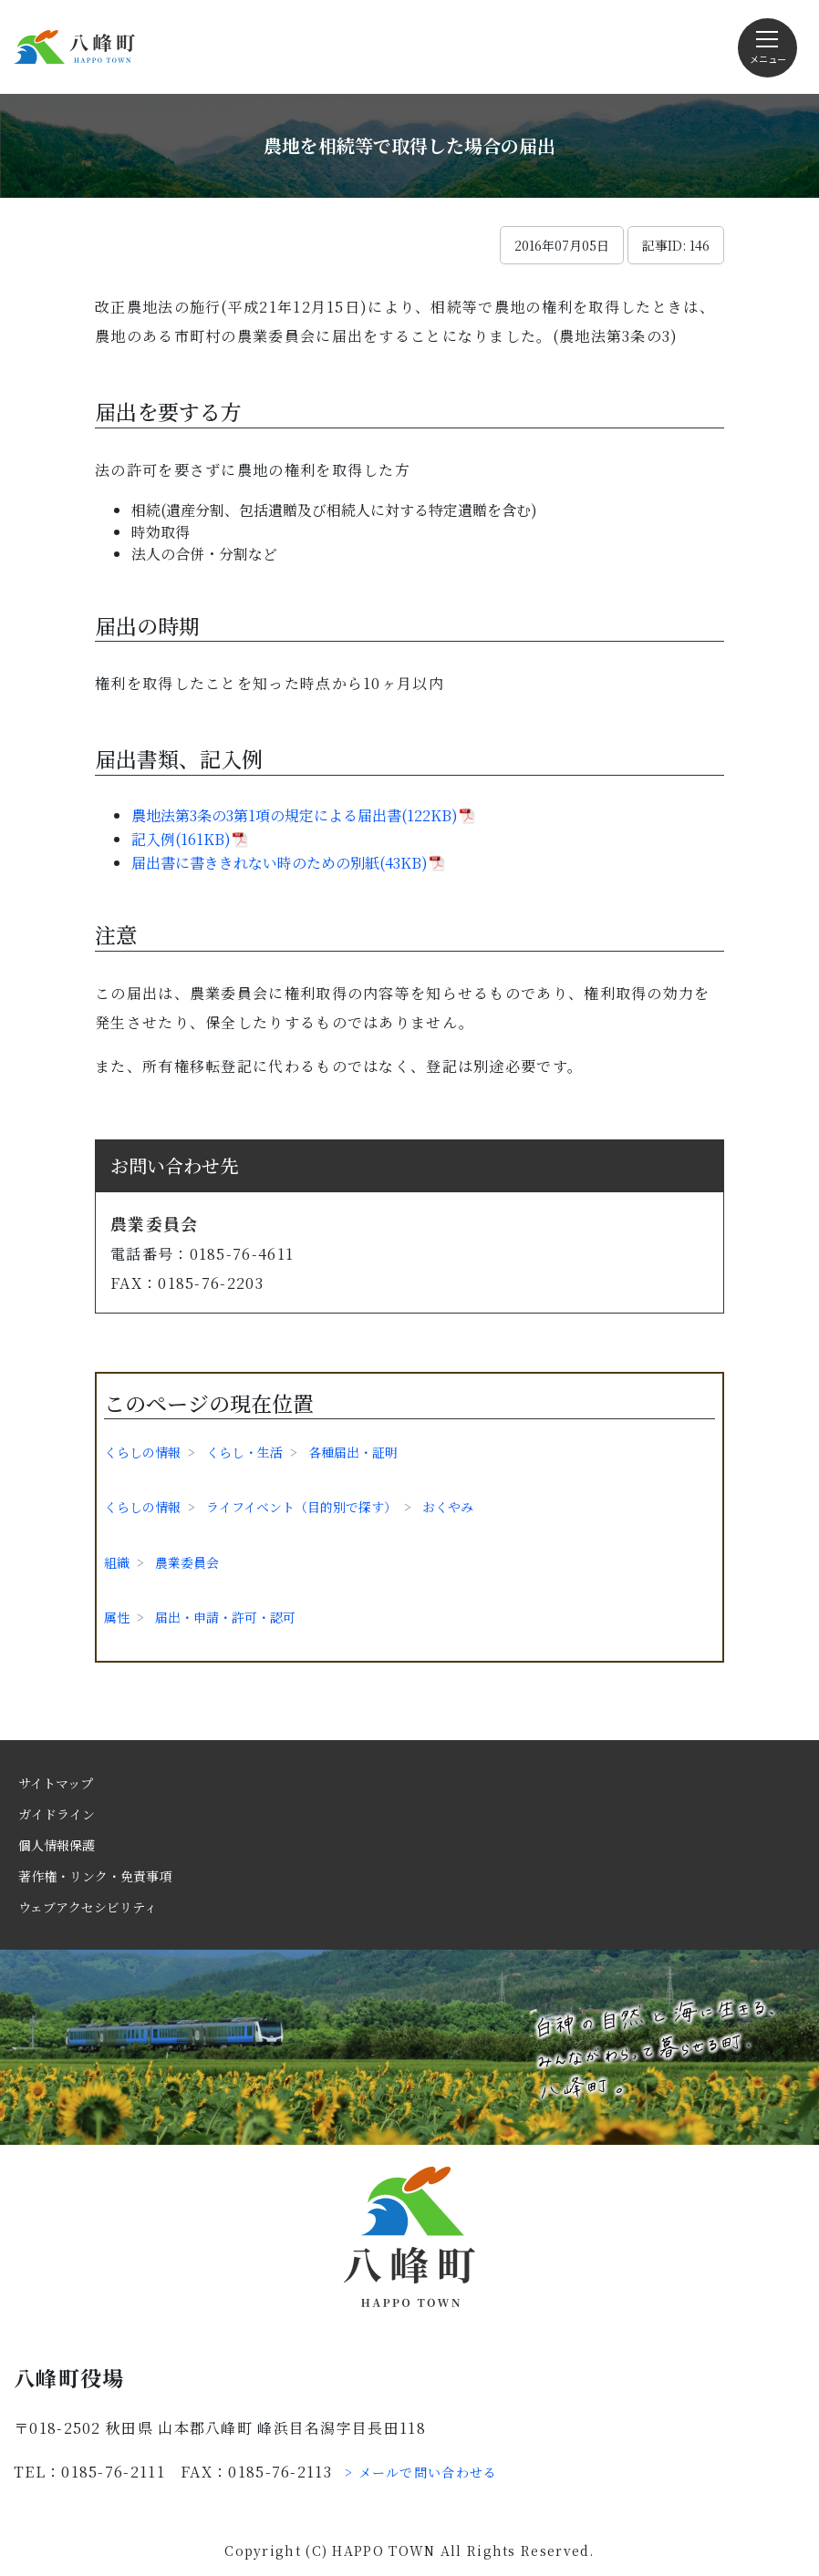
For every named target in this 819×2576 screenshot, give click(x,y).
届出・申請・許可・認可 (225, 1617)
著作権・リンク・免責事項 (94, 1876)
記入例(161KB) (181, 839)
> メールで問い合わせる (421, 2472)
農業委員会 (187, 1562)
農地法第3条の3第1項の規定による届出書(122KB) (294, 815)
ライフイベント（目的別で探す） (301, 1507)
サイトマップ (55, 1783)
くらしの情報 (142, 1452)
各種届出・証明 (353, 1452)
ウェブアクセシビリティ (87, 1907)
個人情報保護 (56, 1845)
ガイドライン (56, 1814)
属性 (117, 1617)
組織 (117, 1562)
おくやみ (447, 1507)
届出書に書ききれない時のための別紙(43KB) (279, 862)
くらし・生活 (244, 1452)
